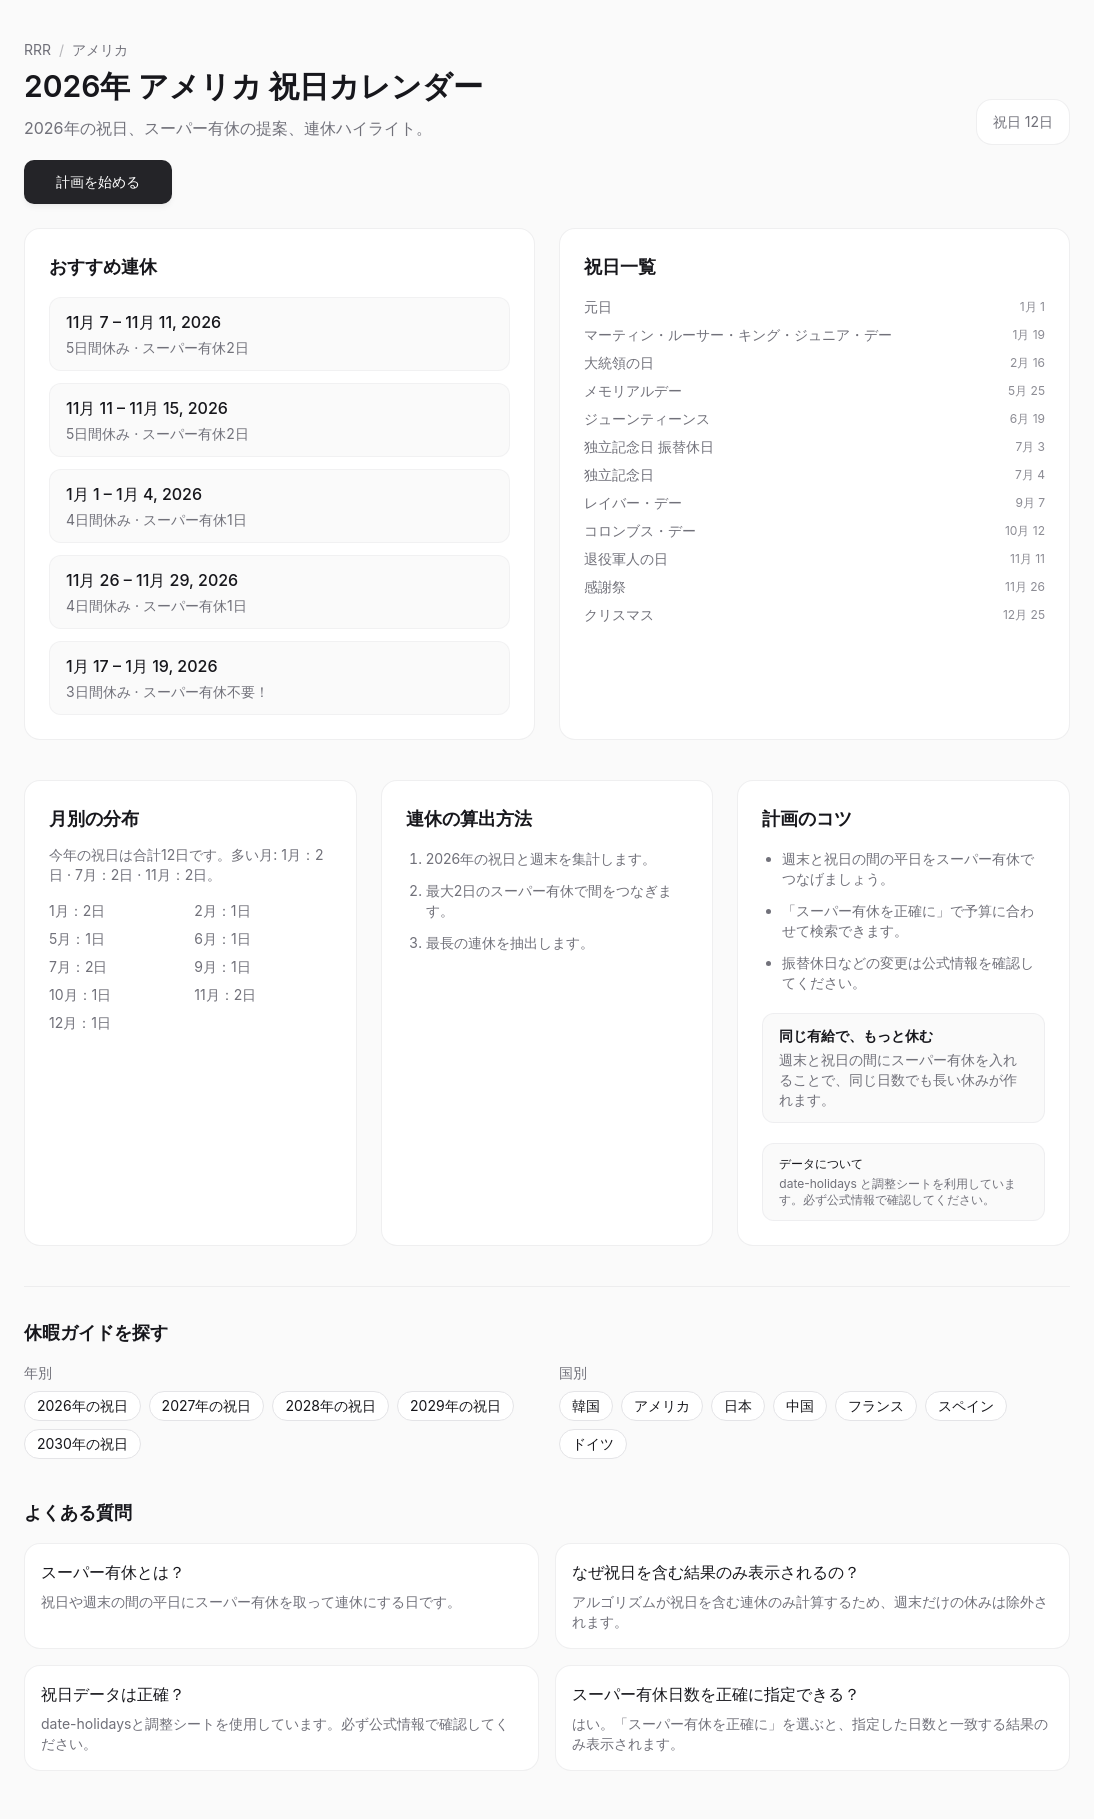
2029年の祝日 (455, 1405)
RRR (37, 49)
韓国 (586, 1405)
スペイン (966, 1405)
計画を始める (98, 181)
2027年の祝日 (207, 1405)
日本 (738, 1405)
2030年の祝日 (82, 1443)
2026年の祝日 (82, 1405)
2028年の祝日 (330, 1405)
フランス (876, 1405)
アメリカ (100, 49)
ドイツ (593, 1443)
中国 (800, 1405)
